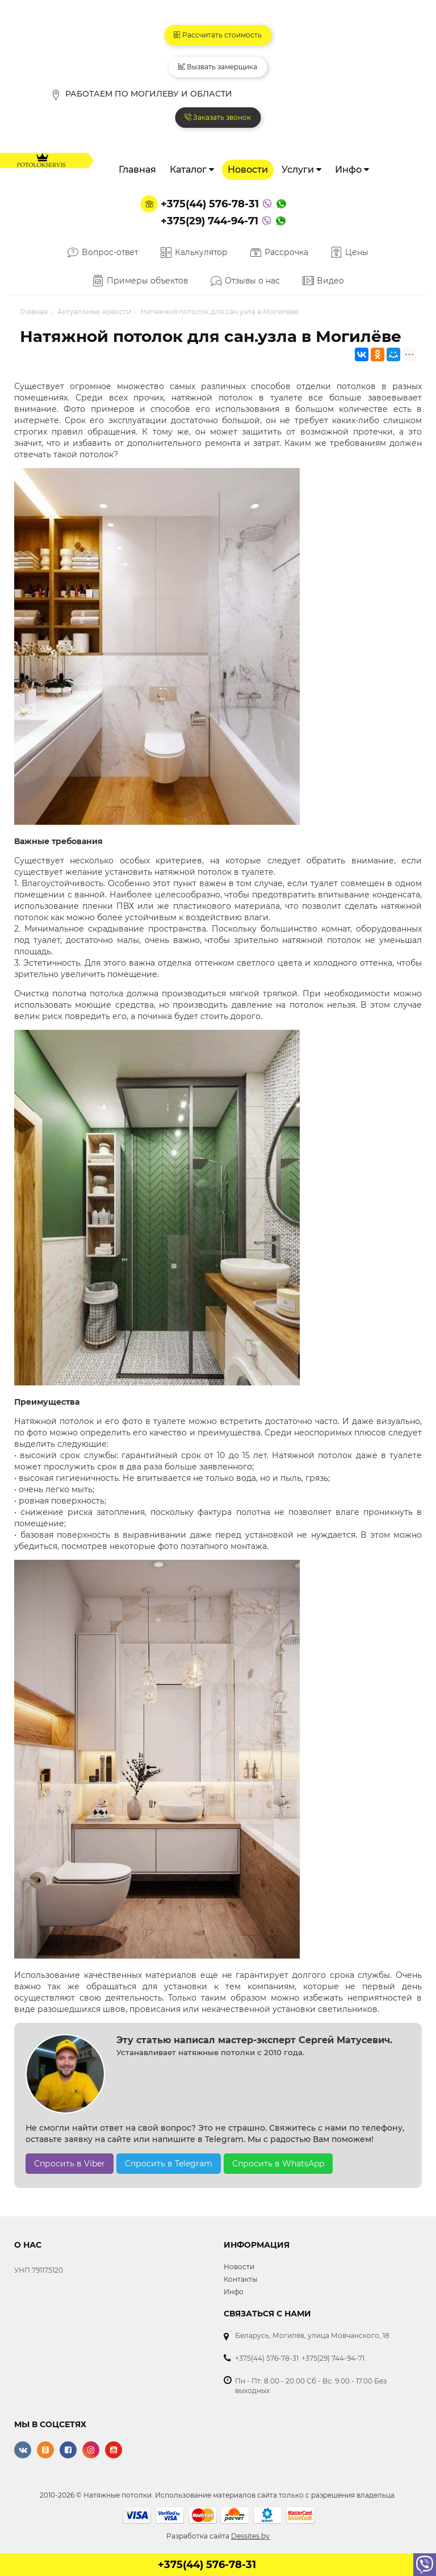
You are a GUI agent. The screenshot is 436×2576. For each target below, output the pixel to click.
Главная (137, 170)
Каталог (192, 170)
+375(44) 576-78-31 (210, 205)
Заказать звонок (218, 118)
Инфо (352, 170)
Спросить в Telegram (168, 2165)
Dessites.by (250, 2537)
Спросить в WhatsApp (278, 2165)
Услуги (301, 170)
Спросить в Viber (69, 2165)
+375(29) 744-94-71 (209, 222)
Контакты (240, 2280)
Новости (248, 170)
